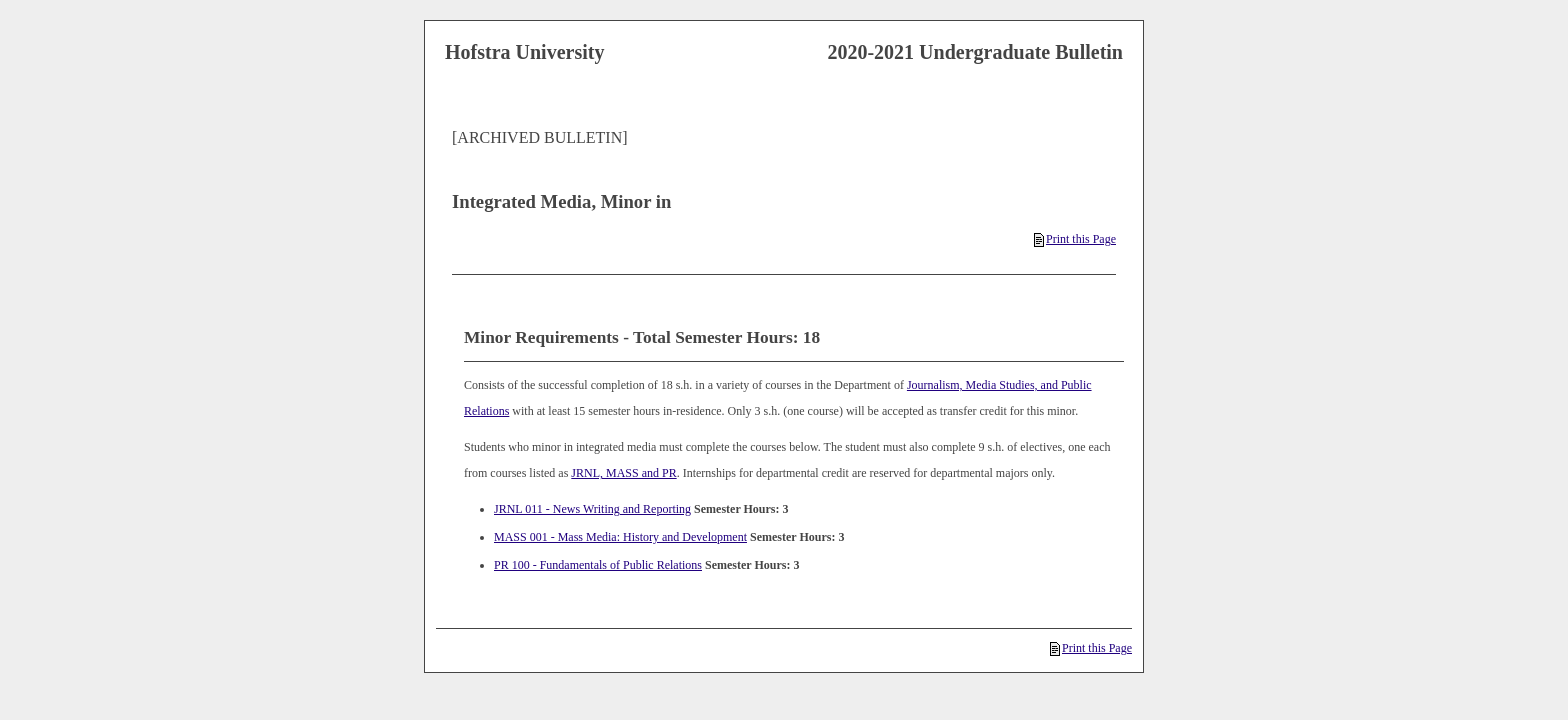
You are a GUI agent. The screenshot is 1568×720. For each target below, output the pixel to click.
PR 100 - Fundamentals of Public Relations (598, 565)
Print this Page (1075, 239)
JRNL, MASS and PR (623, 473)
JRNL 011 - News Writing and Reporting (592, 509)
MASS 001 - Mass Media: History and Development (620, 537)
